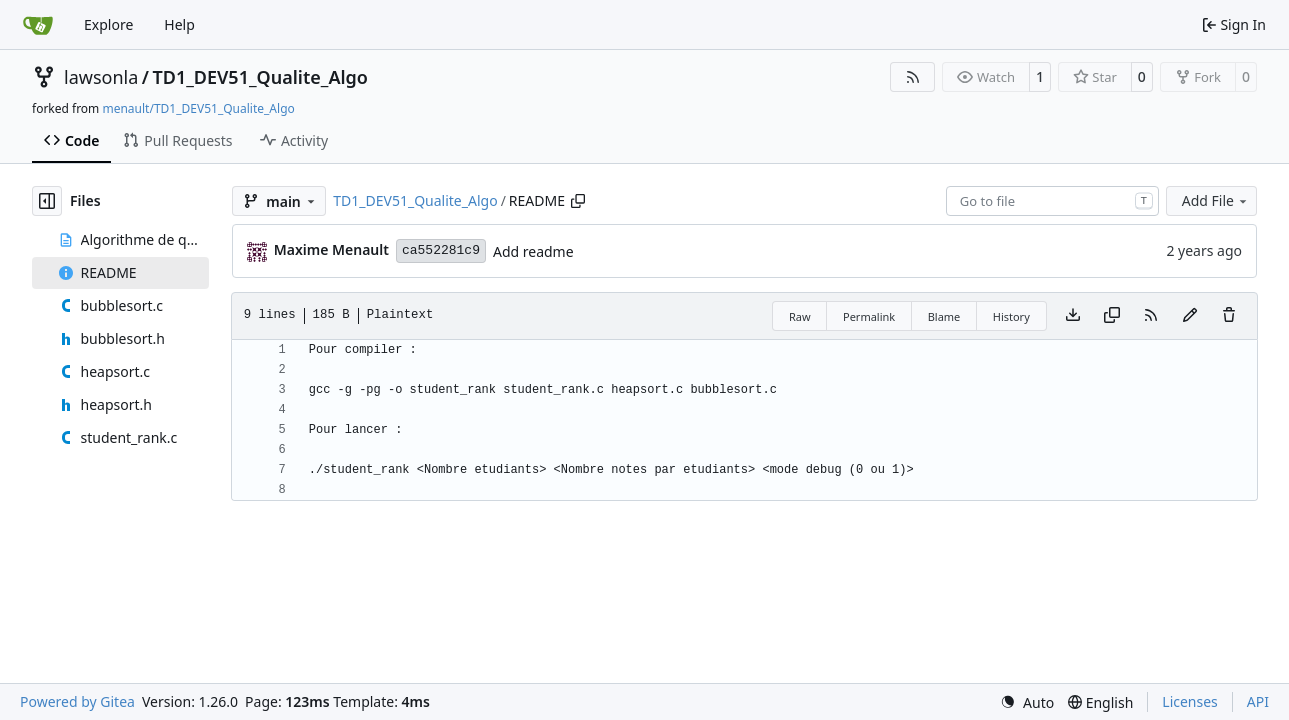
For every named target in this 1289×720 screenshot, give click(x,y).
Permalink (869, 316)
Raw (800, 316)
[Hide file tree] (47, 201)
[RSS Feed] (913, 77)
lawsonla (101, 77)
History (1011, 316)
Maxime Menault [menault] (331, 249)
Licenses (1190, 701)
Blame (944, 316)
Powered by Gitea (77, 701)
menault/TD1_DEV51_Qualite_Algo (198, 108)
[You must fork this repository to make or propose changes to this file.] (1190, 316)
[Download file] (1073, 316)
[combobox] (1052, 201)
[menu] (1027, 702)
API (1258, 701)
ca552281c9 (441, 250)
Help (179, 24)
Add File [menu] (1216, 200)
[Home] (38, 25)
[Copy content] (1112, 316)
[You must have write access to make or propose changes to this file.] (1229, 316)
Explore (108, 24)
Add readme (533, 251)
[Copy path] (578, 201)
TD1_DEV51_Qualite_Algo (260, 77)
